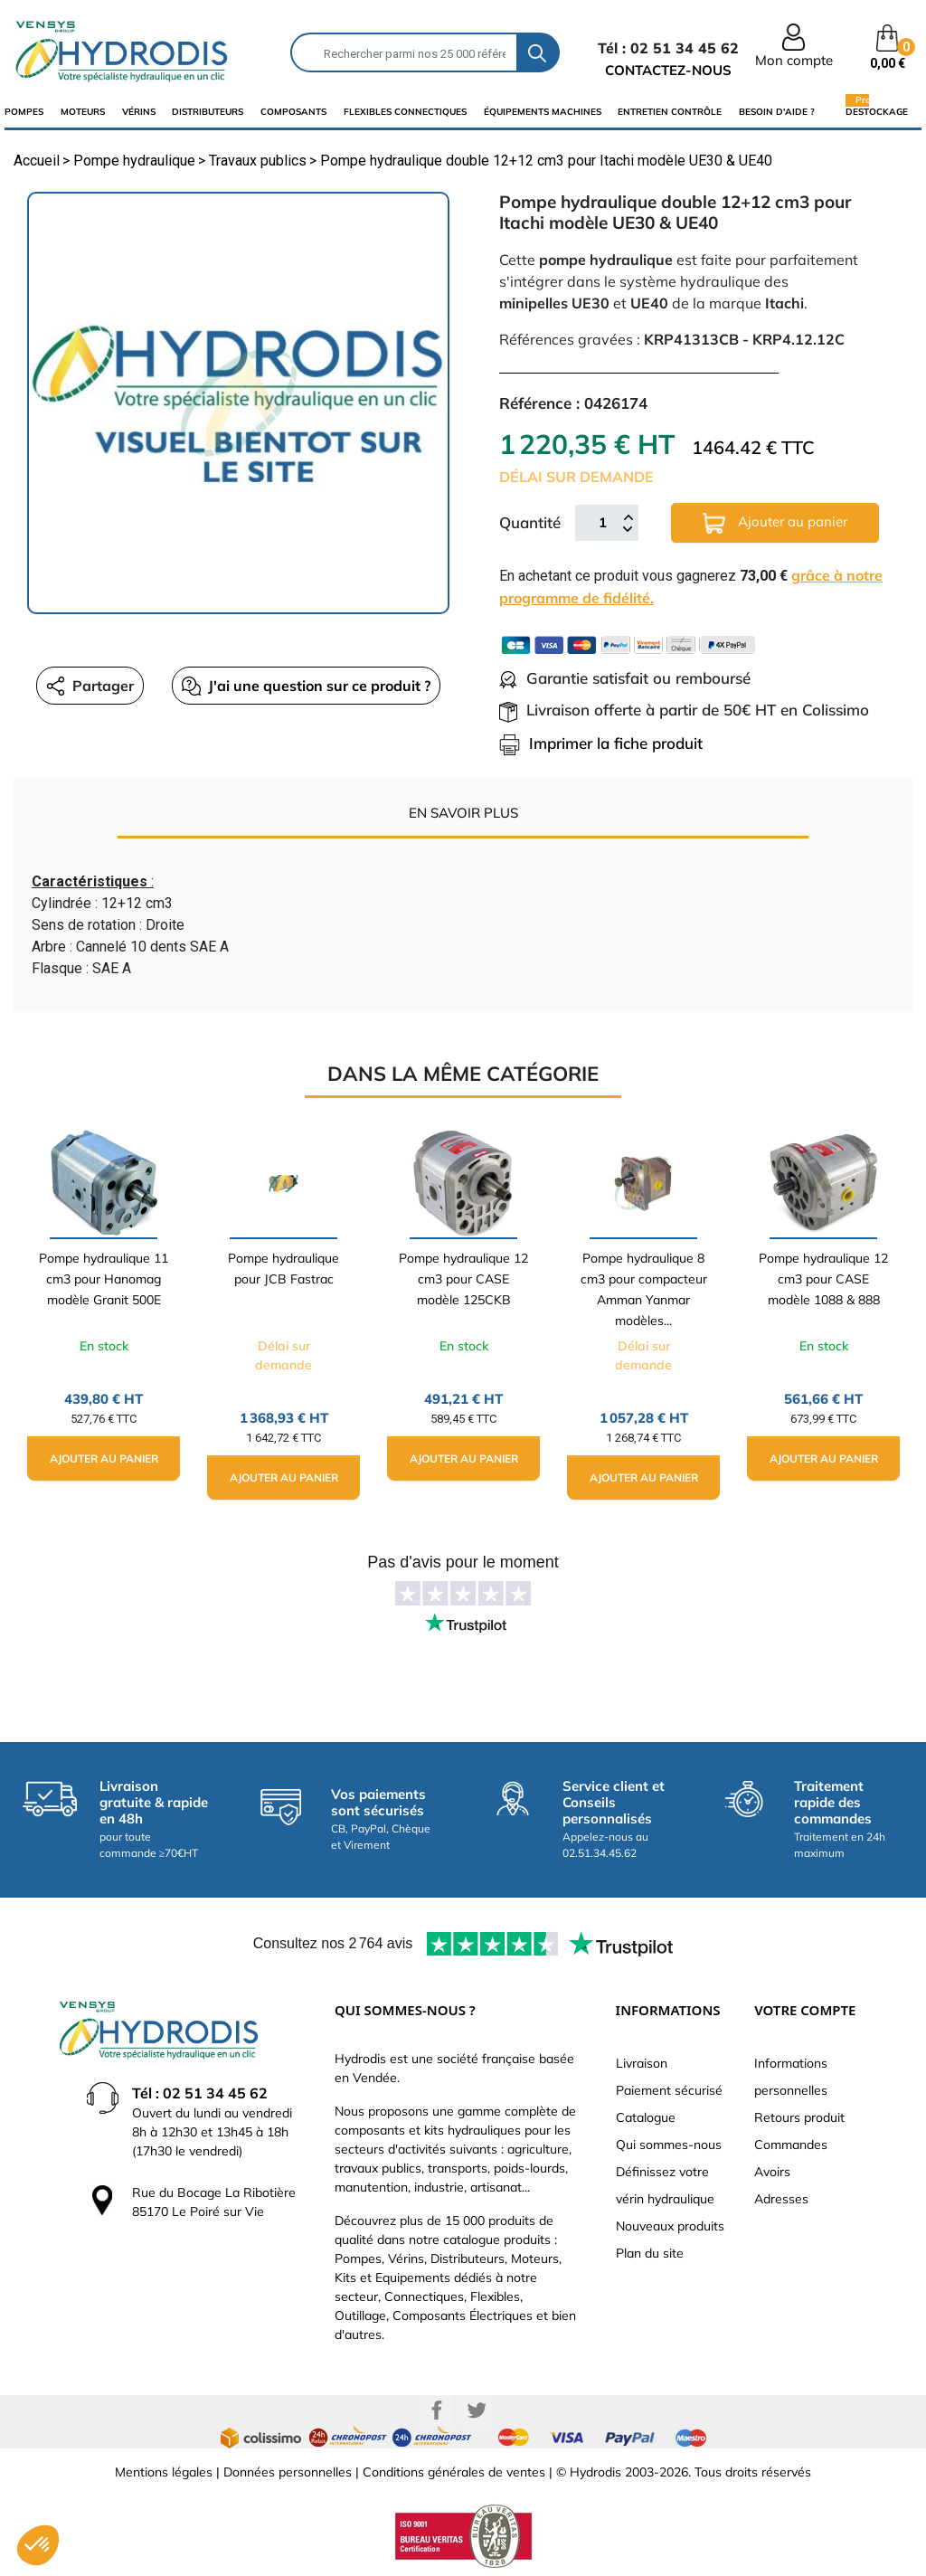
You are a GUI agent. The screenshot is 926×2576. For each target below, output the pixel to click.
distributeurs (207, 112)
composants (293, 112)
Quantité (530, 522)
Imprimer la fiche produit (601, 743)
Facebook (436, 2410)
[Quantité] (602, 523)
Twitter (476, 2410)
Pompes (24, 112)
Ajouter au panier (775, 523)
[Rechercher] (404, 52)
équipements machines (542, 112)
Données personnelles (287, 2472)
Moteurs (83, 112)
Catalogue (646, 2117)
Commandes (790, 2144)
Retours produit (799, 2117)
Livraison (641, 2063)
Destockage (877, 111)
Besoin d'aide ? (777, 112)
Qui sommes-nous (669, 2144)
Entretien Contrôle (670, 112)
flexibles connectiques (405, 112)
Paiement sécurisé (669, 2090)
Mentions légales (164, 2472)
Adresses (781, 2199)
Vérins (139, 112)
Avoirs (772, 2172)
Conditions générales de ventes (454, 2472)
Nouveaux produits (670, 2226)
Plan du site (650, 2253)
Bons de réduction (807, 2226)
